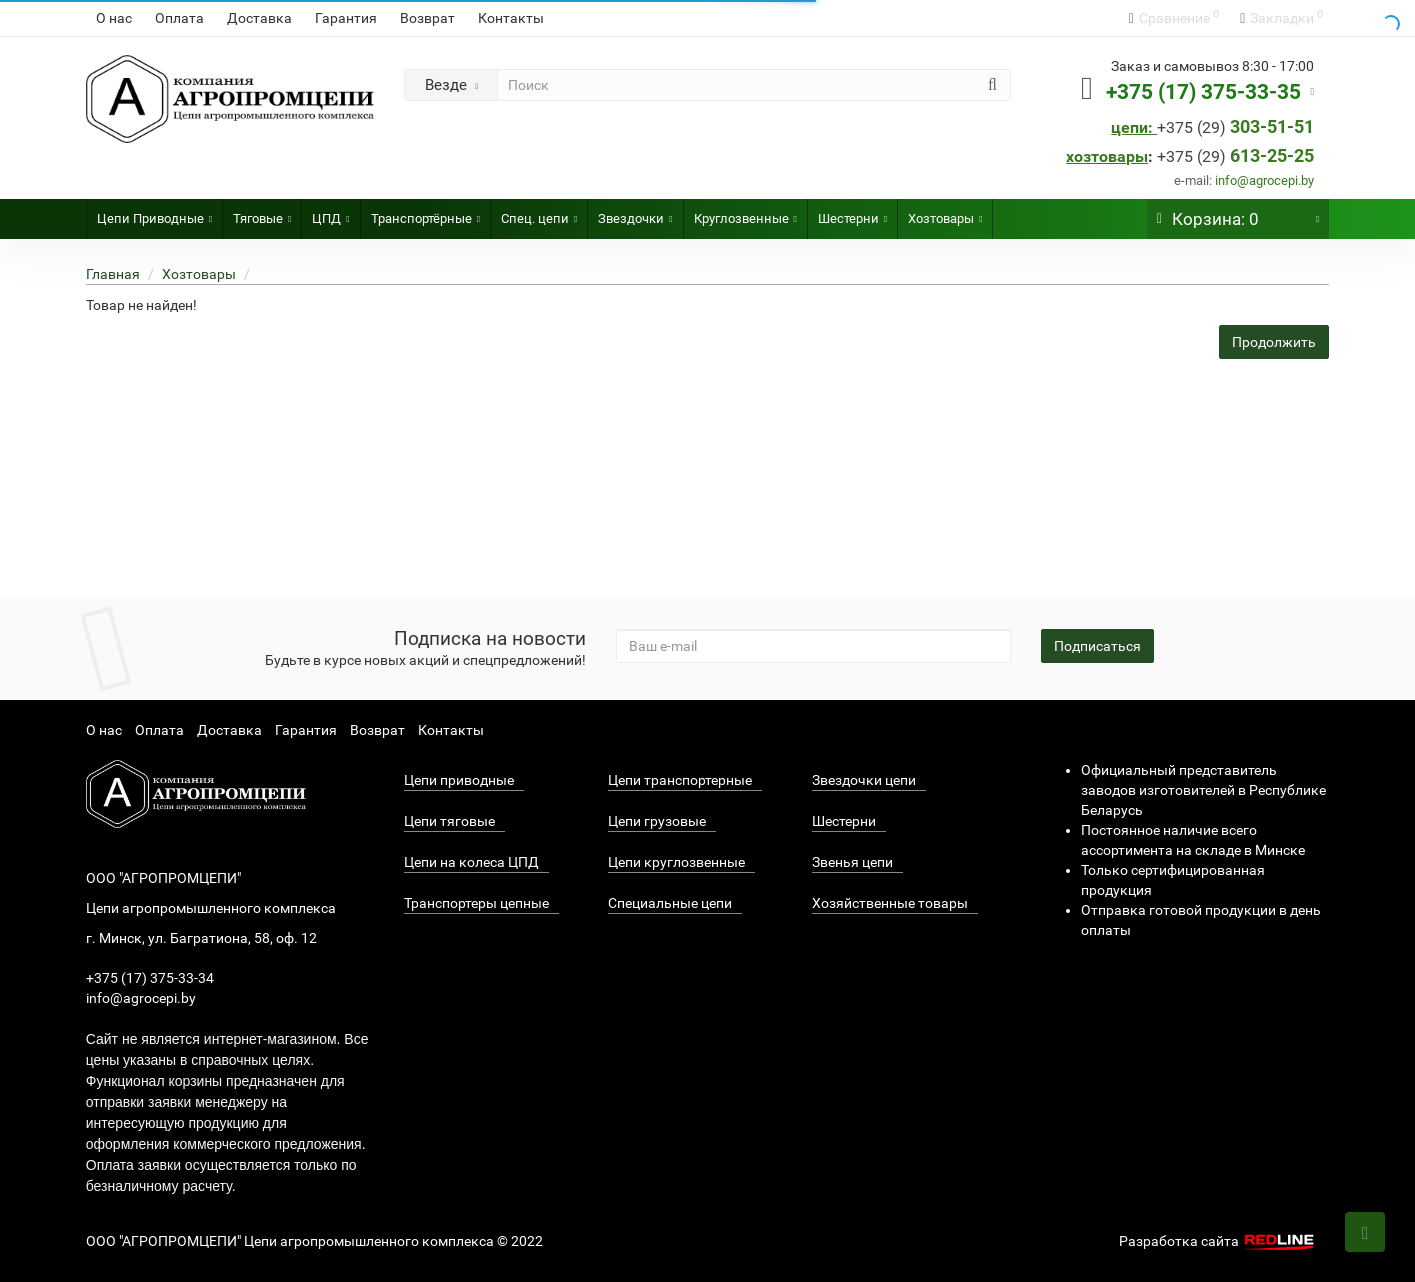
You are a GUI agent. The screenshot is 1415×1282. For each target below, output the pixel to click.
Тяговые (262, 212)
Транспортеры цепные (476, 903)
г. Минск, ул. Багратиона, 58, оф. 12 (201, 938)
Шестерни (852, 212)
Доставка (259, 18)
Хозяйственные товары (890, 903)
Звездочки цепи (864, 780)
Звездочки (635, 212)
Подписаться (1097, 646)
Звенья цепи (852, 862)
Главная (113, 274)
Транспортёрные (425, 212)
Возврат (427, 18)
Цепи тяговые (449, 821)
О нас (114, 18)
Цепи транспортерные (680, 780)
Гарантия (346, 18)
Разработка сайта (1219, 1241)
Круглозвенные (745, 212)
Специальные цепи (670, 903)
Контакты (511, 18)
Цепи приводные (459, 780)
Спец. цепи (539, 212)
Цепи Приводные (154, 212)
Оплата (179, 18)
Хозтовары (945, 212)
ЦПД (330, 212)
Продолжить (1274, 342)
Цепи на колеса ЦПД (471, 862)
